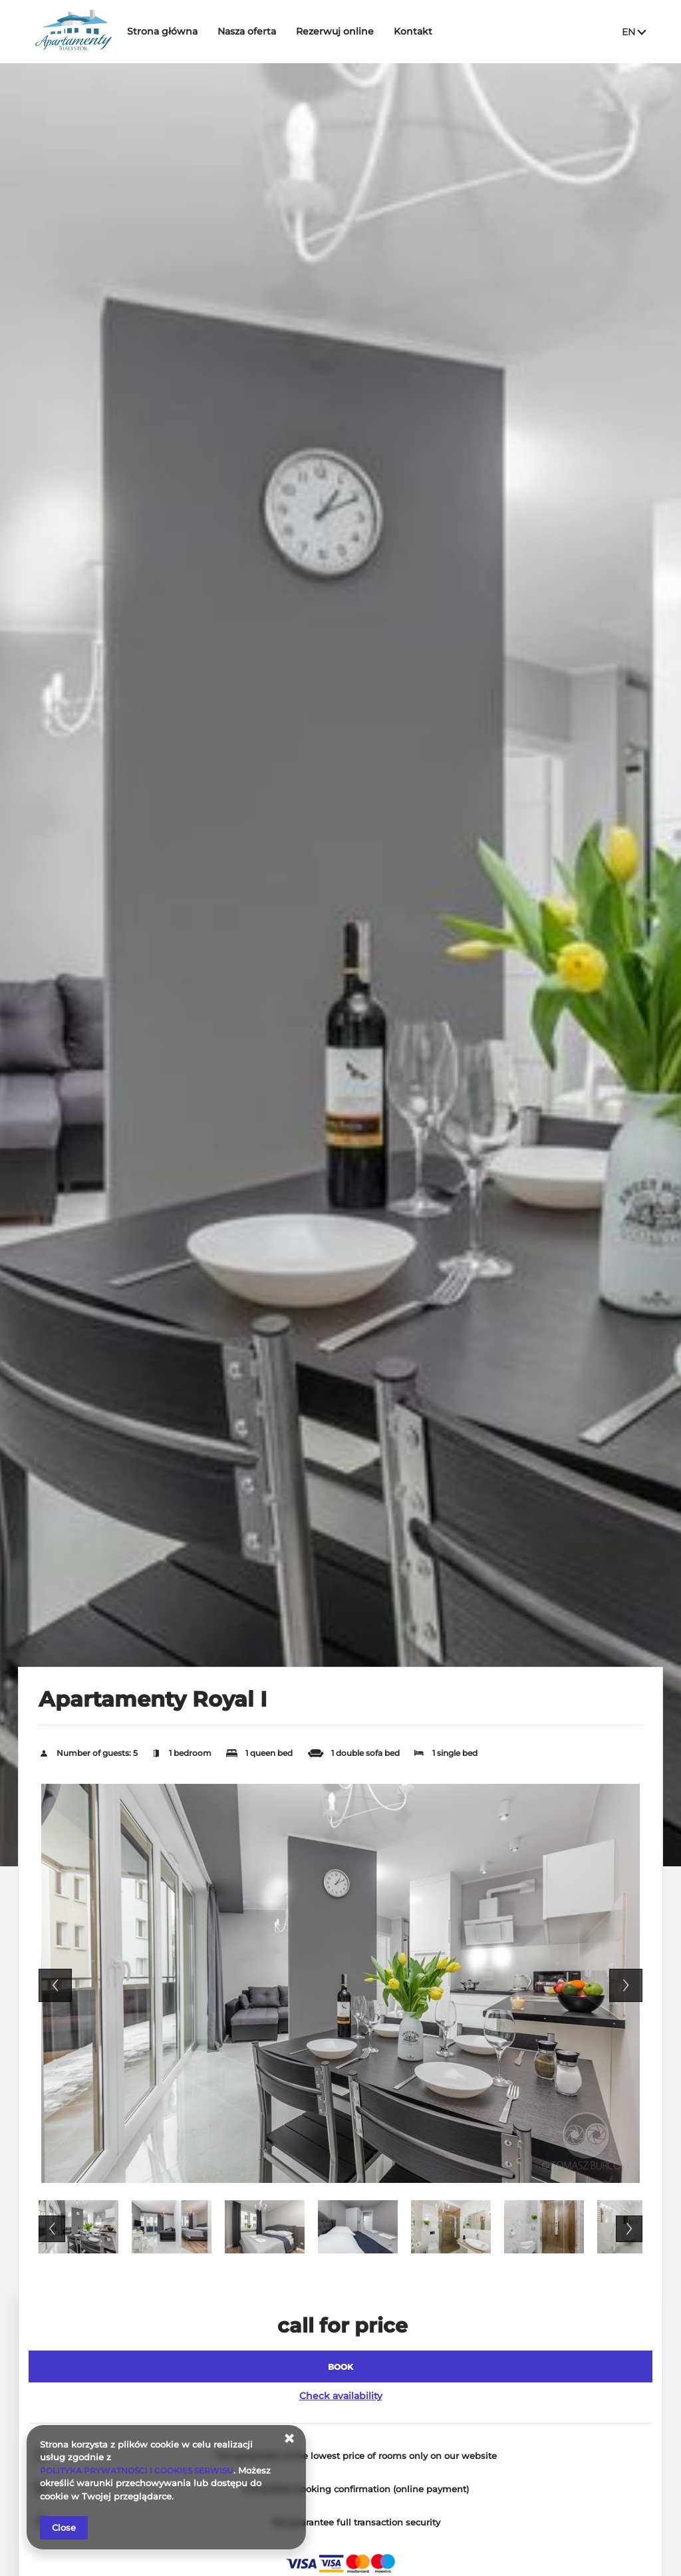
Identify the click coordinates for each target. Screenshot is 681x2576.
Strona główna (173, 31)
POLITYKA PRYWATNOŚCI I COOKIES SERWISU (144, 2470)
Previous (55, 1985)
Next (625, 1985)
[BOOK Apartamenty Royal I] (340, 2366)
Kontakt (423, 31)
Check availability (340, 2396)
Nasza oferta (257, 31)
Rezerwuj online (345, 31)
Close (64, 2527)
